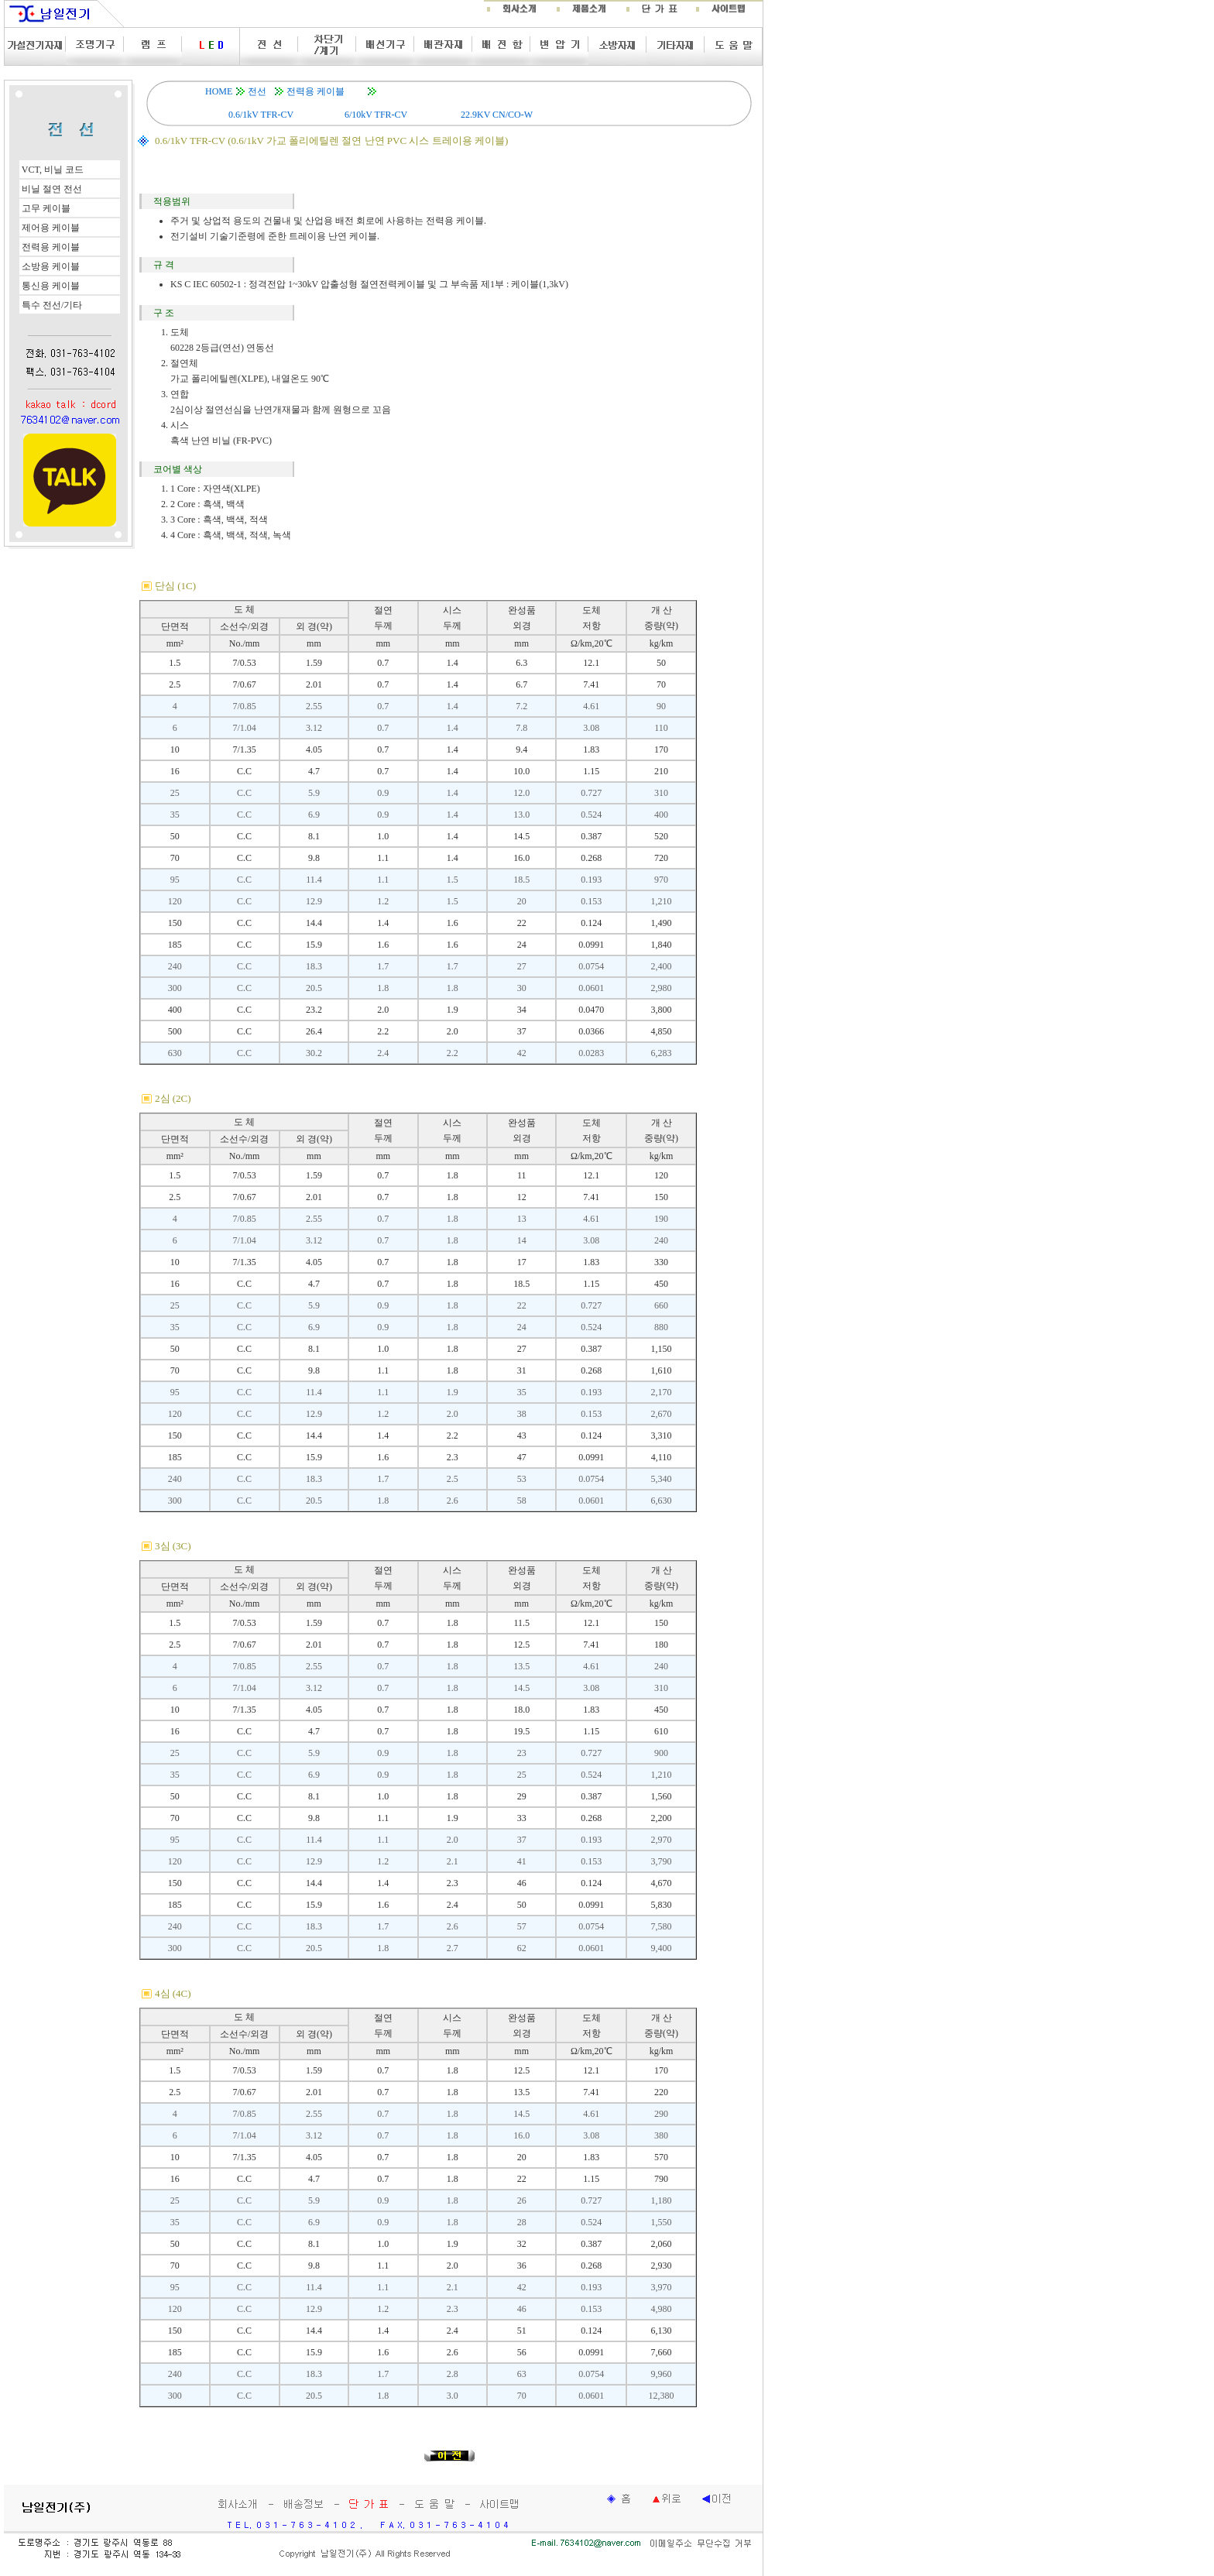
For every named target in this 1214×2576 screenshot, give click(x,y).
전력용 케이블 (315, 91)
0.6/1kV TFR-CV (260, 114)
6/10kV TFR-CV (376, 114)
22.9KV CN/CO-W (497, 114)
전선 (257, 91)
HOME (218, 91)
